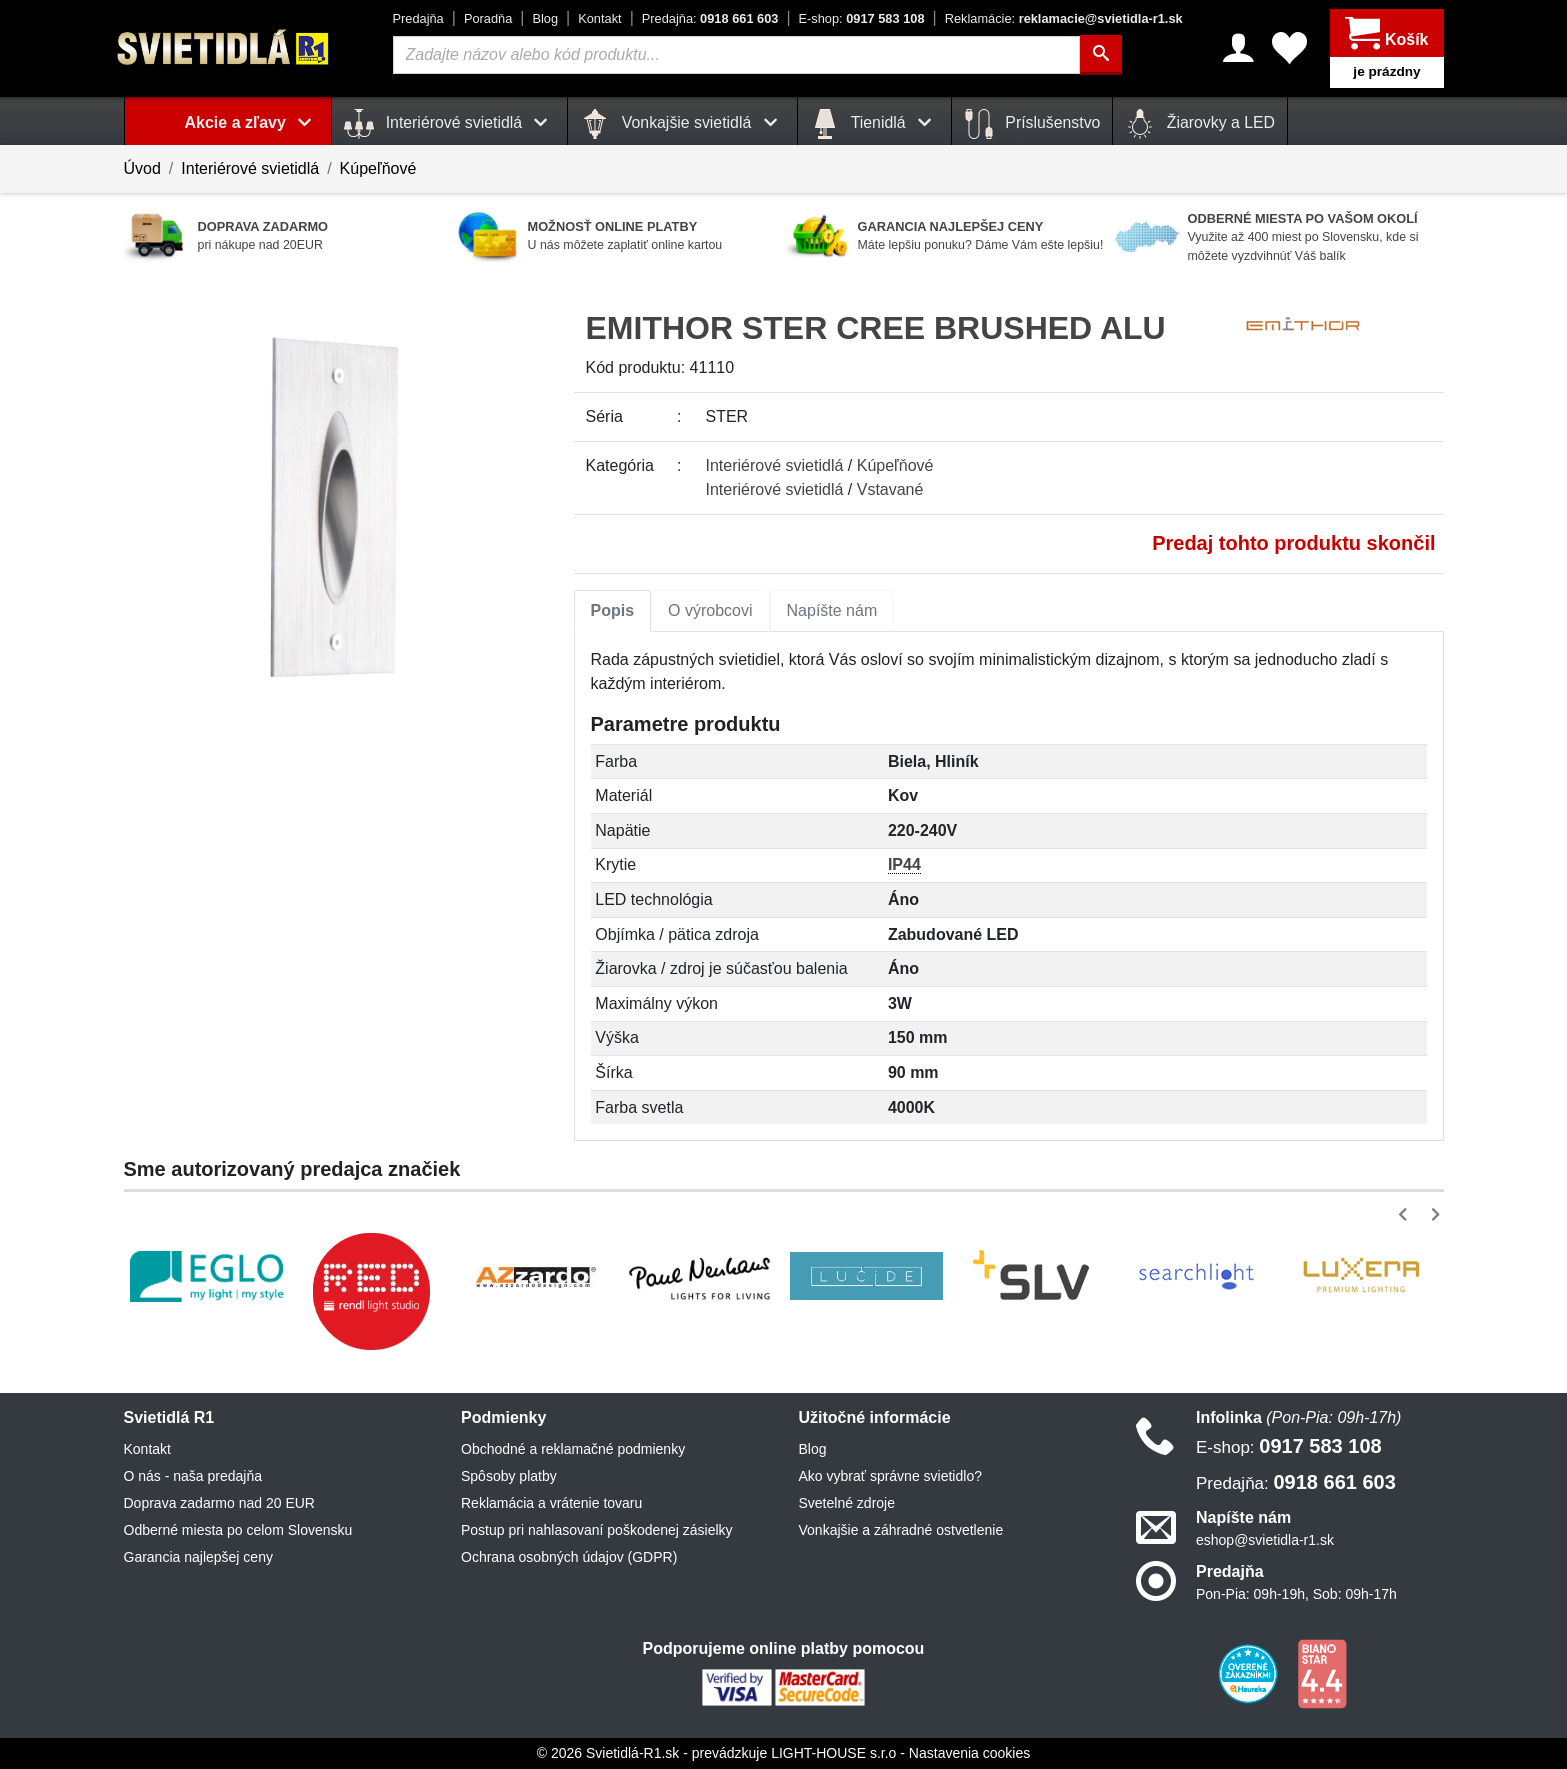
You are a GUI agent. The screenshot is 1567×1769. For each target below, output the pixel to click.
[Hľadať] (1101, 55)
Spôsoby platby (509, 1476)
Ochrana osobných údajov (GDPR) (569, 1557)
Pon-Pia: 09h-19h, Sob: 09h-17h (1296, 1594)
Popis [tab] (613, 610)
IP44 (904, 864)
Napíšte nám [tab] (832, 610)
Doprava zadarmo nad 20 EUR (219, 1503)
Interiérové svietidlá (250, 168)
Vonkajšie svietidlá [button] (682, 124)
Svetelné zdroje (847, 1503)
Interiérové (775, 465)
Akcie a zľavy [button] (252, 122)
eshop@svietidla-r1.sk (1265, 1540)
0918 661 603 (710, 18)
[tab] (613, 611)
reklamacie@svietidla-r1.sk (1064, 18)
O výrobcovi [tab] (710, 610)
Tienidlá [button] (874, 124)
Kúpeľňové (378, 168)
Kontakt (599, 18)
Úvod (142, 168)
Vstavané (890, 489)
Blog (545, 18)
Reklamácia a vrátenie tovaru (551, 1503)
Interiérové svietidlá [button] (449, 124)
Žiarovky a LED (1200, 124)
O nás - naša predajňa (193, 1476)
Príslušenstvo (1032, 124)
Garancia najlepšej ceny (198, 1557)
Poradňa (488, 18)
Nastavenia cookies (969, 1753)
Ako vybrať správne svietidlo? (890, 1476)
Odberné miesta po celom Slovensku (238, 1530)
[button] (1406, 1214)
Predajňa (418, 18)
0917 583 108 (862, 18)
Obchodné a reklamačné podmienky (573, 1449)
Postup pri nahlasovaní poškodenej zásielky (597, 1530)
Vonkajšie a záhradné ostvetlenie (901, 1530)
